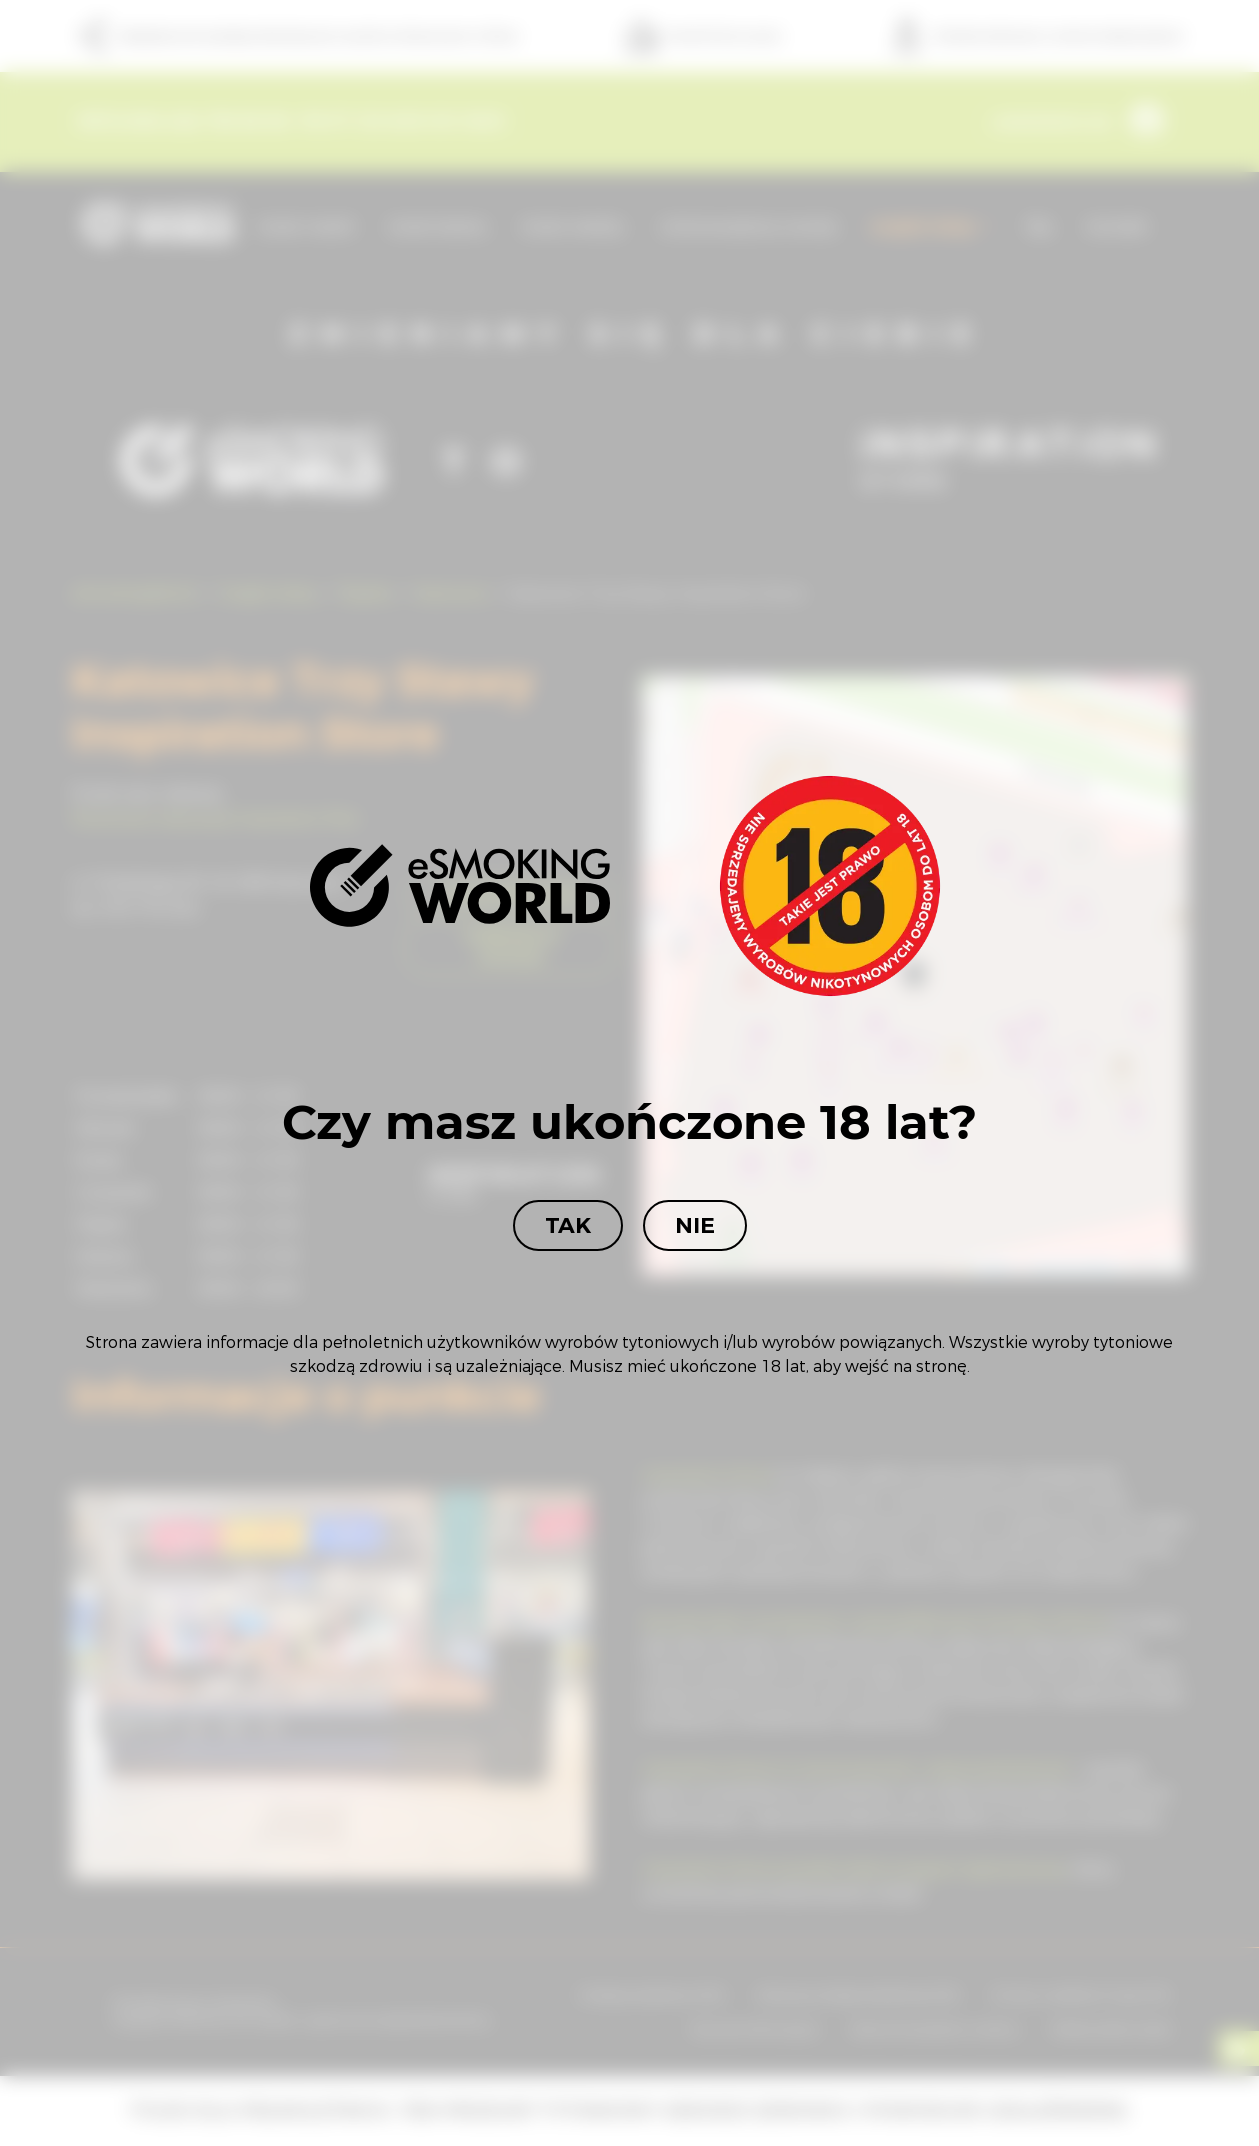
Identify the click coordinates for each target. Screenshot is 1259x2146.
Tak (568, 1225)
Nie (695, 1225)
